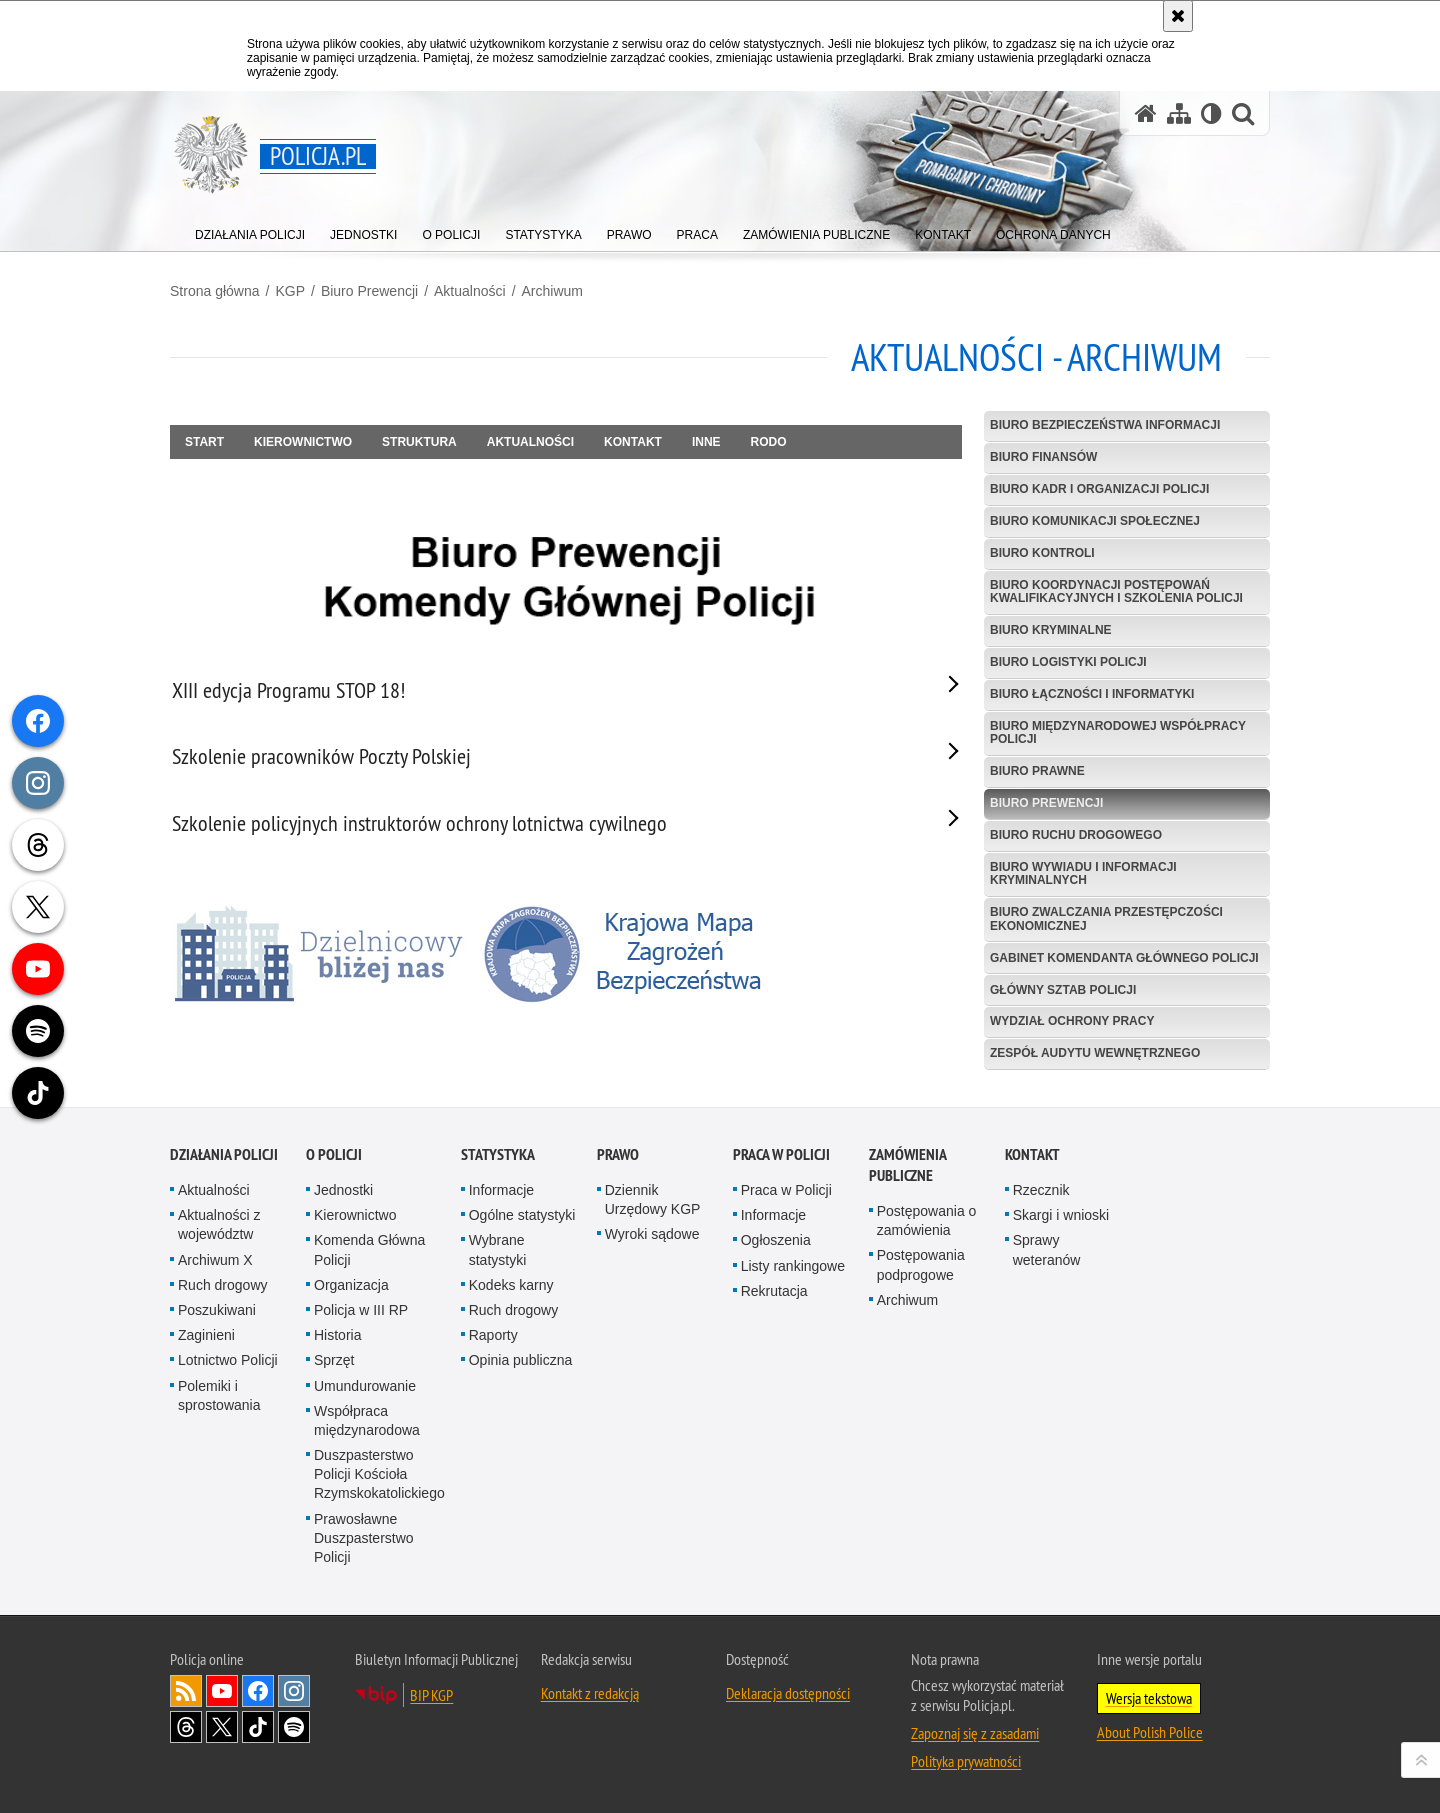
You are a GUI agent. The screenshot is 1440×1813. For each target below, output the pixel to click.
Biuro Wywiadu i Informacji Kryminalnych (1083, 873)
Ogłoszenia (776, 1240)
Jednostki (343, 1190)
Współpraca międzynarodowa (367, 1420)
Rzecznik (1041, 1190)
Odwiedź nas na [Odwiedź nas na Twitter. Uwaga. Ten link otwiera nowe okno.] (222, 1727)
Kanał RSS (186, 1691)
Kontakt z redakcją (590, 1693)
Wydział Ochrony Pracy (1072, 1021)
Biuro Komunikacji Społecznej (1095, 521)
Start (204, 442)
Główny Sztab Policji (1063, 990)
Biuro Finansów (1043, 457)
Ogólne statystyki (522, 1215)
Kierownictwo (303, 442)
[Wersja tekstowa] (1211, 113)
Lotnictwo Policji (228, 1360)
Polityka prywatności (966, 1761)
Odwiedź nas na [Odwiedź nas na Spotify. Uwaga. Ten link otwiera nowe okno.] (294, 1727)
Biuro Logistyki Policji (1068, 662)
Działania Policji (224, 1154)
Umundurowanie (365, 1386)
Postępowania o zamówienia (927, 1220)
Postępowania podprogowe (921, 1264)
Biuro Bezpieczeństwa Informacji (1105, 425)
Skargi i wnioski (1061, 1215)
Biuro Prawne (1037, 771)
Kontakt (633, 442)
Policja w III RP (361, 1310)
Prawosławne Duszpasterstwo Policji (364, 1538)
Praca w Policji (781, 1154)
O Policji (334, 1154)
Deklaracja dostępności (788, 1693)
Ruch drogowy (223, 1285)
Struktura (419, 442)
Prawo (618, 1154)
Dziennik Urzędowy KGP (653, 1199)
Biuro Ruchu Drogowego (1076, 835)
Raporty (493, 1335)
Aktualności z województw (219, 1224)
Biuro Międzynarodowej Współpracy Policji (1118, 732)
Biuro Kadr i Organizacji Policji (1099, 489)
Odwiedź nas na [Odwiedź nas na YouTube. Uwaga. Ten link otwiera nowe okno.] (222, 1691)
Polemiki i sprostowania (219, 1395)
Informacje (501, 1190)
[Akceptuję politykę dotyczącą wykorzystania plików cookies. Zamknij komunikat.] (1178, 16)
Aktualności (470, 291)
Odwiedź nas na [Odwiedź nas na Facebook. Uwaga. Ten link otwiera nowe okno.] (258, 1691)
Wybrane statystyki (498, 1249)
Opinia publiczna (521, 1360)
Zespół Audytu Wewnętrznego (1095, 1053)
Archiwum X (215, 1260)
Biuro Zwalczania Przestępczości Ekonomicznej (1106, 918)
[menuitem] (250, 230)
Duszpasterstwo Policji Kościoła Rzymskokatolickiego (379, 1474)
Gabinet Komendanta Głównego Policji (1124, 958)
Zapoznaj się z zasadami (975, 1733)
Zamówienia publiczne (907, 1165)
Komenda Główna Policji (369, 1249)
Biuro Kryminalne (1051, 630)
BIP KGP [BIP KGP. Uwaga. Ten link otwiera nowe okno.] (431, 1695)
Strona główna (215, 291)
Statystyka (498, 1154)
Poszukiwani (217, 1310)
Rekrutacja (774, 1291)
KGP (290, 291)
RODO (769, 442)
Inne (706, 442)
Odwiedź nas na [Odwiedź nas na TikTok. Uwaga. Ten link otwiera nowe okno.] (258, 1727)
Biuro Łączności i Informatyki (1092, 694)
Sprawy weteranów (1047, 1249)
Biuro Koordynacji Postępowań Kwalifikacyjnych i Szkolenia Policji (1116, 591)
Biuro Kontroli (1042, 553)
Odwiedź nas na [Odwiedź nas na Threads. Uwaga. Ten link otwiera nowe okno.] (186, 1727)
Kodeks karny (511, 1285)
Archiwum (552, 291)
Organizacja (351, 1285)
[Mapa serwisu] (1179, 113)
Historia (337, 1335)
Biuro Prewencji (369, 291)
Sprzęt (334, 1360)
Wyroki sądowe (652, 1234)
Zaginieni (206, 1335)
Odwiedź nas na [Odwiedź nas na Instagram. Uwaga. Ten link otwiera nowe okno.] (294, 1691)
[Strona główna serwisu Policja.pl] (1146, 113)
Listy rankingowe (793, 1266)
